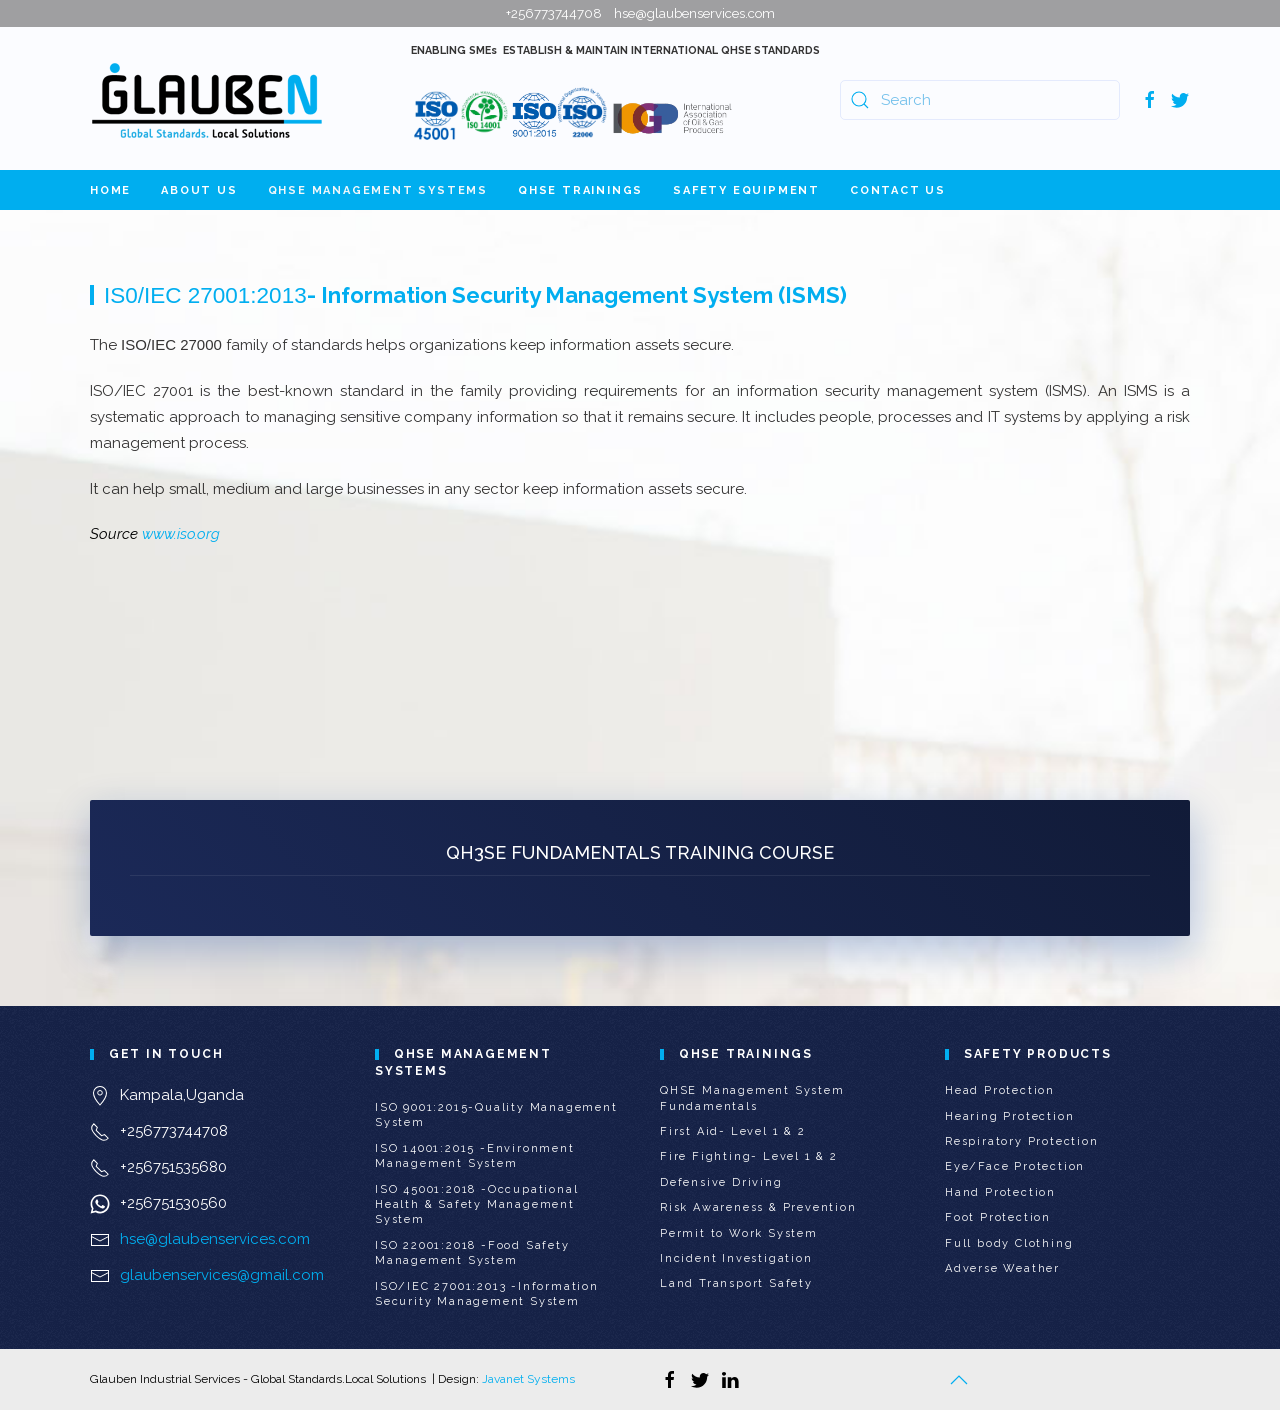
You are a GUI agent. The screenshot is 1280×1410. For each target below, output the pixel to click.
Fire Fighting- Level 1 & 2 (749, 1156)
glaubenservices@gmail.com (222, 1275)
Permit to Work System (739, 1233)
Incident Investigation (736, 1258)
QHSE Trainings (580, 190)
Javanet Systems (528, 1379)
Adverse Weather (1002, 1268)
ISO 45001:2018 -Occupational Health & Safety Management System (476, 1205)
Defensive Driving (721, 1182)
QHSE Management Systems (378, 190)
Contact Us (898, 190)
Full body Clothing (1009, 1243)
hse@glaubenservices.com (215, 1239)
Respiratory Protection (1022, 1141)
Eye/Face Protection (1015, 1166)
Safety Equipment (746, 190)
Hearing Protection (1009, 1116)
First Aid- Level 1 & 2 (733, 1131)
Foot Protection (998, 1217)
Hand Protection (1000, 1192)
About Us (199, 190)
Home (110, 190)
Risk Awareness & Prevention (758, 1207)
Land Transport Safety (736, 1283)
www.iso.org (181, 534)
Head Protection (1000, 1090)
